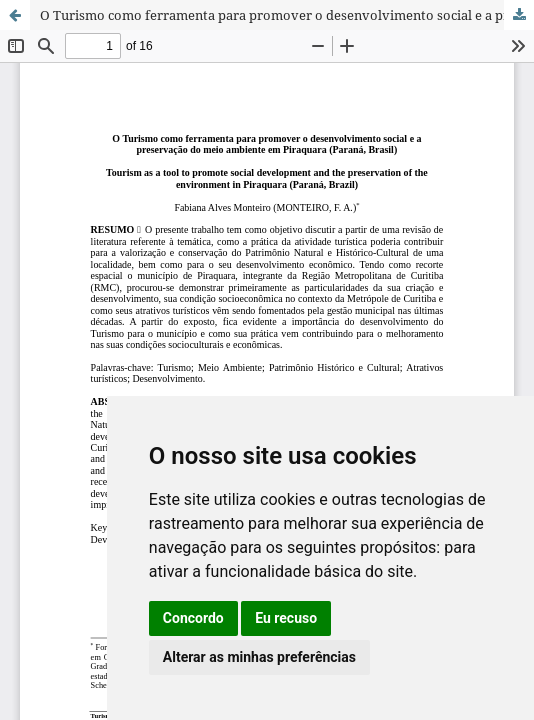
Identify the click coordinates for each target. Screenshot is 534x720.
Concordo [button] (193, 618)
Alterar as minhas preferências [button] (259, 657)
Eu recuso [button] (286, 618)
